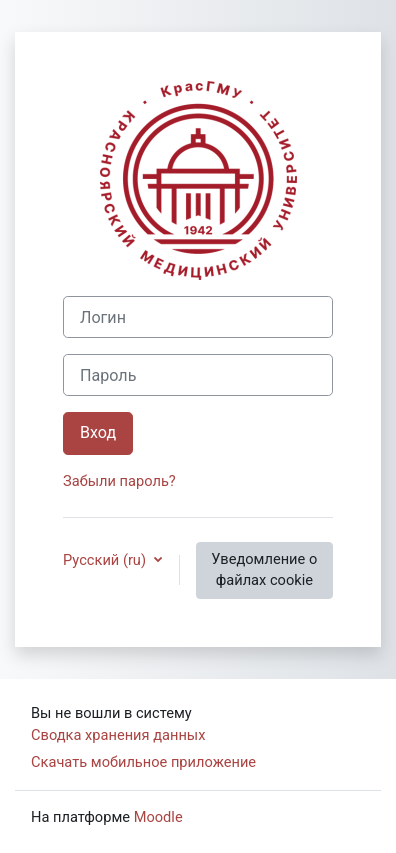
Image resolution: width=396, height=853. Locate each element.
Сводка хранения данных (118, 735)
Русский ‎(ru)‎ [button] (106, 560)
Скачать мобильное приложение (143, 762)
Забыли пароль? (119, 481)
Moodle (158, 817)
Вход (98, 432)
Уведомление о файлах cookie (264, 570)
